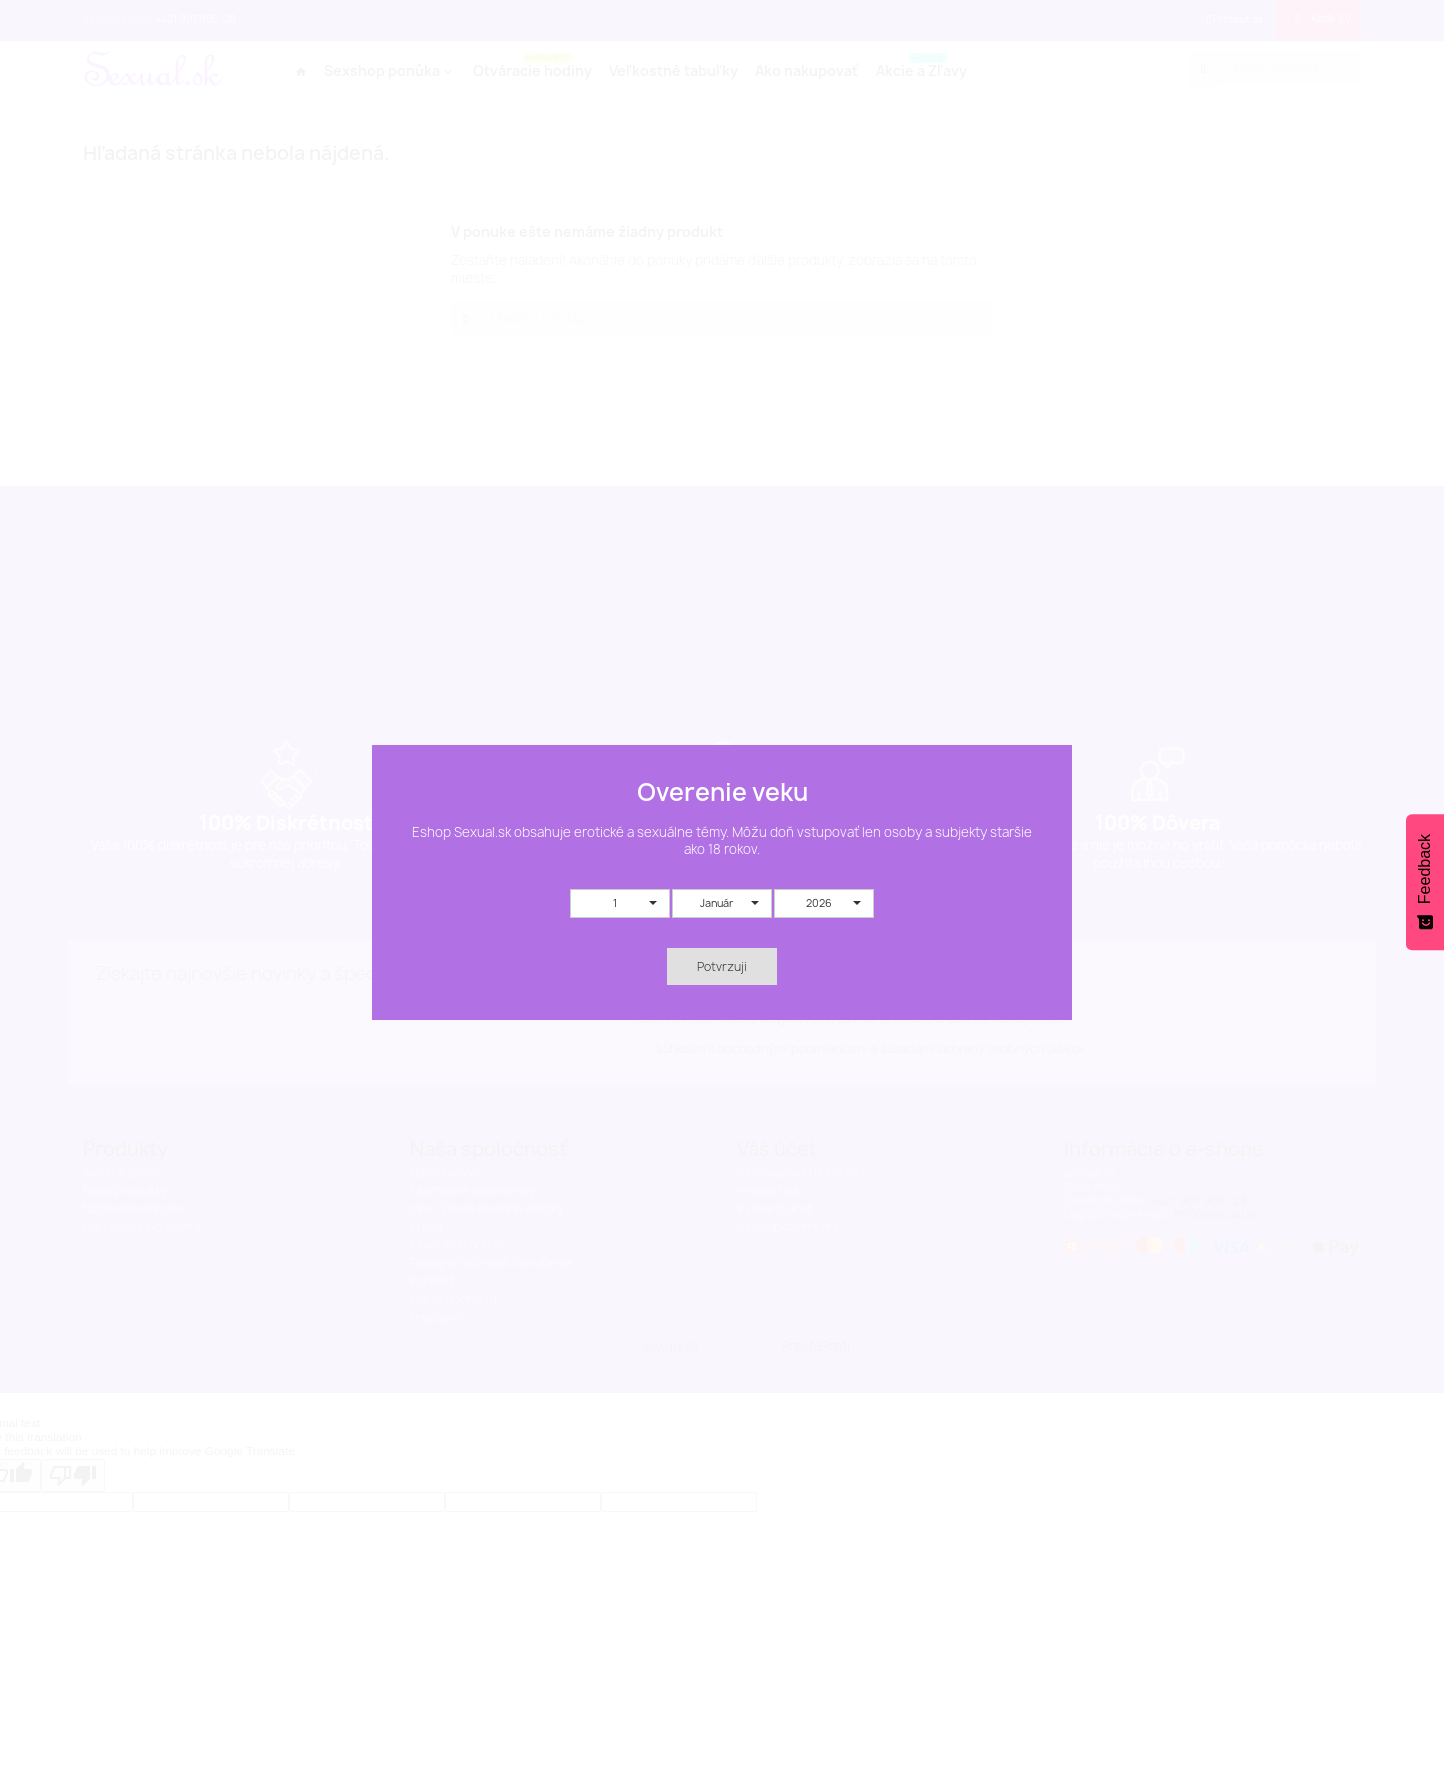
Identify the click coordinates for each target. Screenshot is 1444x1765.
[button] (620, 903)
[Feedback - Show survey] (1425, 882)
